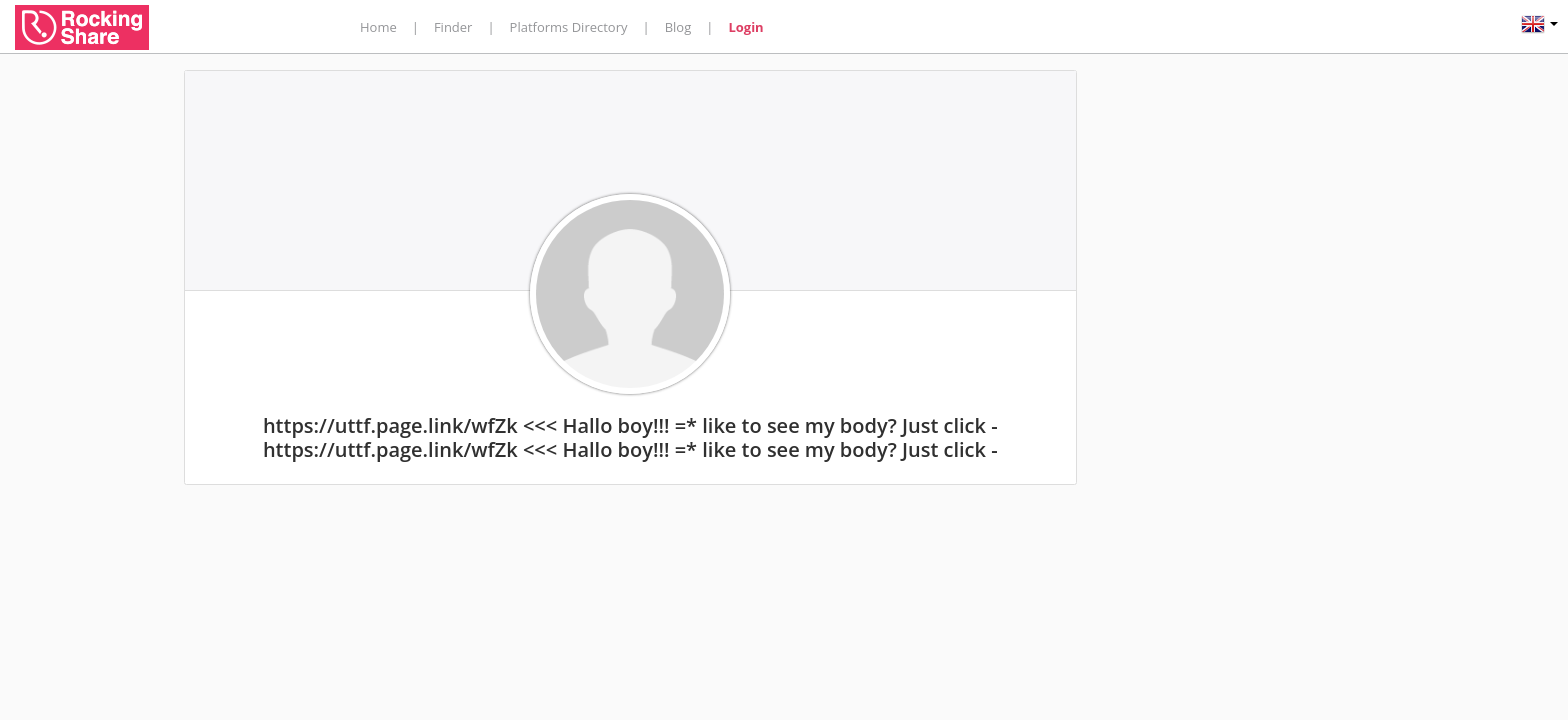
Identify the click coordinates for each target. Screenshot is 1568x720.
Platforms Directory (569, 27)
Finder (453, 27)
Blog (678, 27)
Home (378, 27)
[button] (1539, 26)
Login (745, 27)
